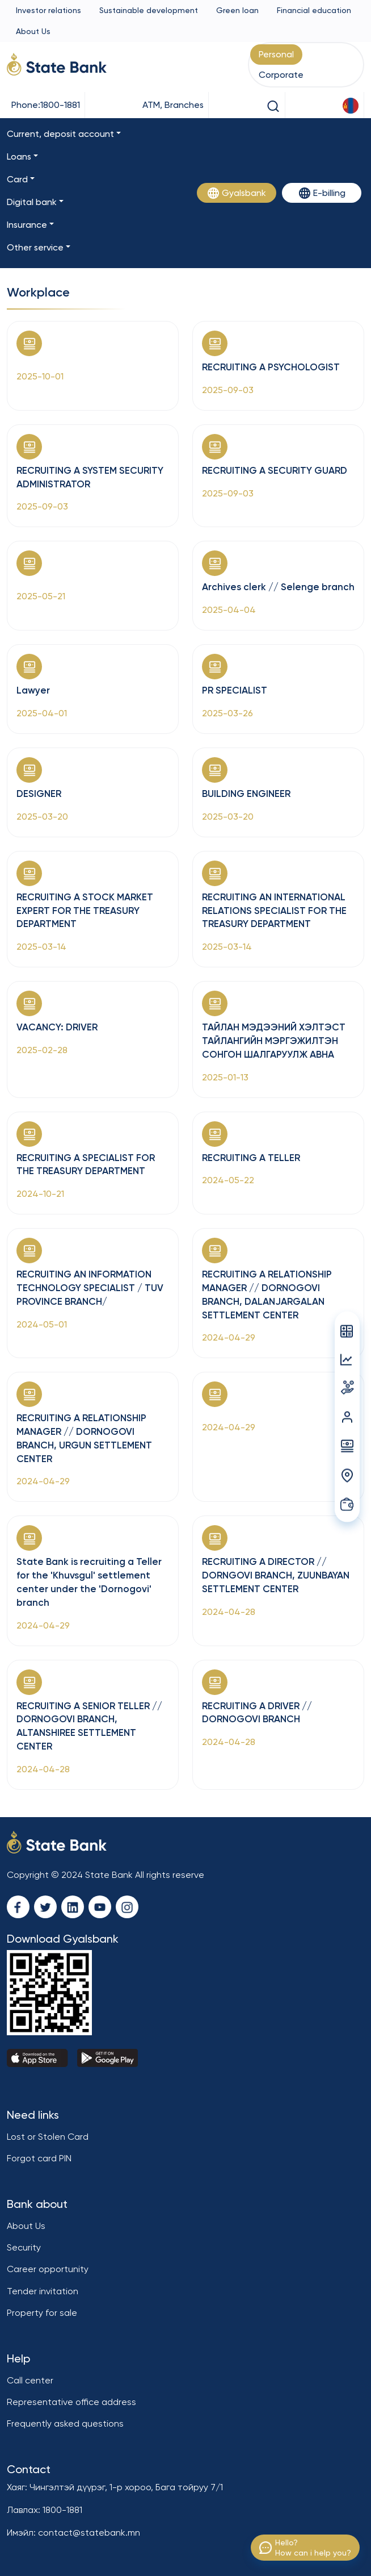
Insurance (27, 224)
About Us (33, 31)
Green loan (237, 10)
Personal (276, 54)
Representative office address (71, 2402)
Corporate (281, 74)
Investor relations (48, 10)
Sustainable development (148, 10)
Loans (19, 156)
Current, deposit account (60, 133)
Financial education (314, 10)
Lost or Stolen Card (47, 2136)
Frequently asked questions (65, 2423)
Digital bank (32, 202)
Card (17, 179)
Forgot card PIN (39, 2158)
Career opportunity (47, 2269)
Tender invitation (42, 2291)
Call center (30, 2380)
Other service (35, 247)
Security (24, 2247)
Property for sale (42, 2312)
